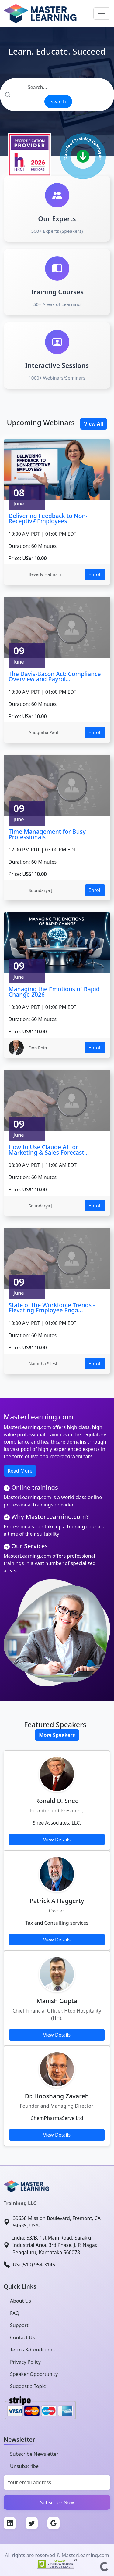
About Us (20, 2300)
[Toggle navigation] (101, 13)
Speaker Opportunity (34, 2374)
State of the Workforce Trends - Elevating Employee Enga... (52, 1308)
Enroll (95, 574)
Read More (20, 1470)
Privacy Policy (25, 2361)
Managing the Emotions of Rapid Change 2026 (54, 991)
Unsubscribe (24, 2466)
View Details (57, 1839)
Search (58, 101)
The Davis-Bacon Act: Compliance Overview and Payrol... (55, 676)
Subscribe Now (57, 2502)
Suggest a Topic (28, 2386)
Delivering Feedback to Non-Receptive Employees (48, 518)
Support (19, 2325)
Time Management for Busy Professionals (47, 834)
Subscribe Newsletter (34, 2454)
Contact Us (22, 2337)
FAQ (14, 2313)
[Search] (57, 87)
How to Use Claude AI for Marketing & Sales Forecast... (49, 1150)
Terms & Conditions (32, 2349)
